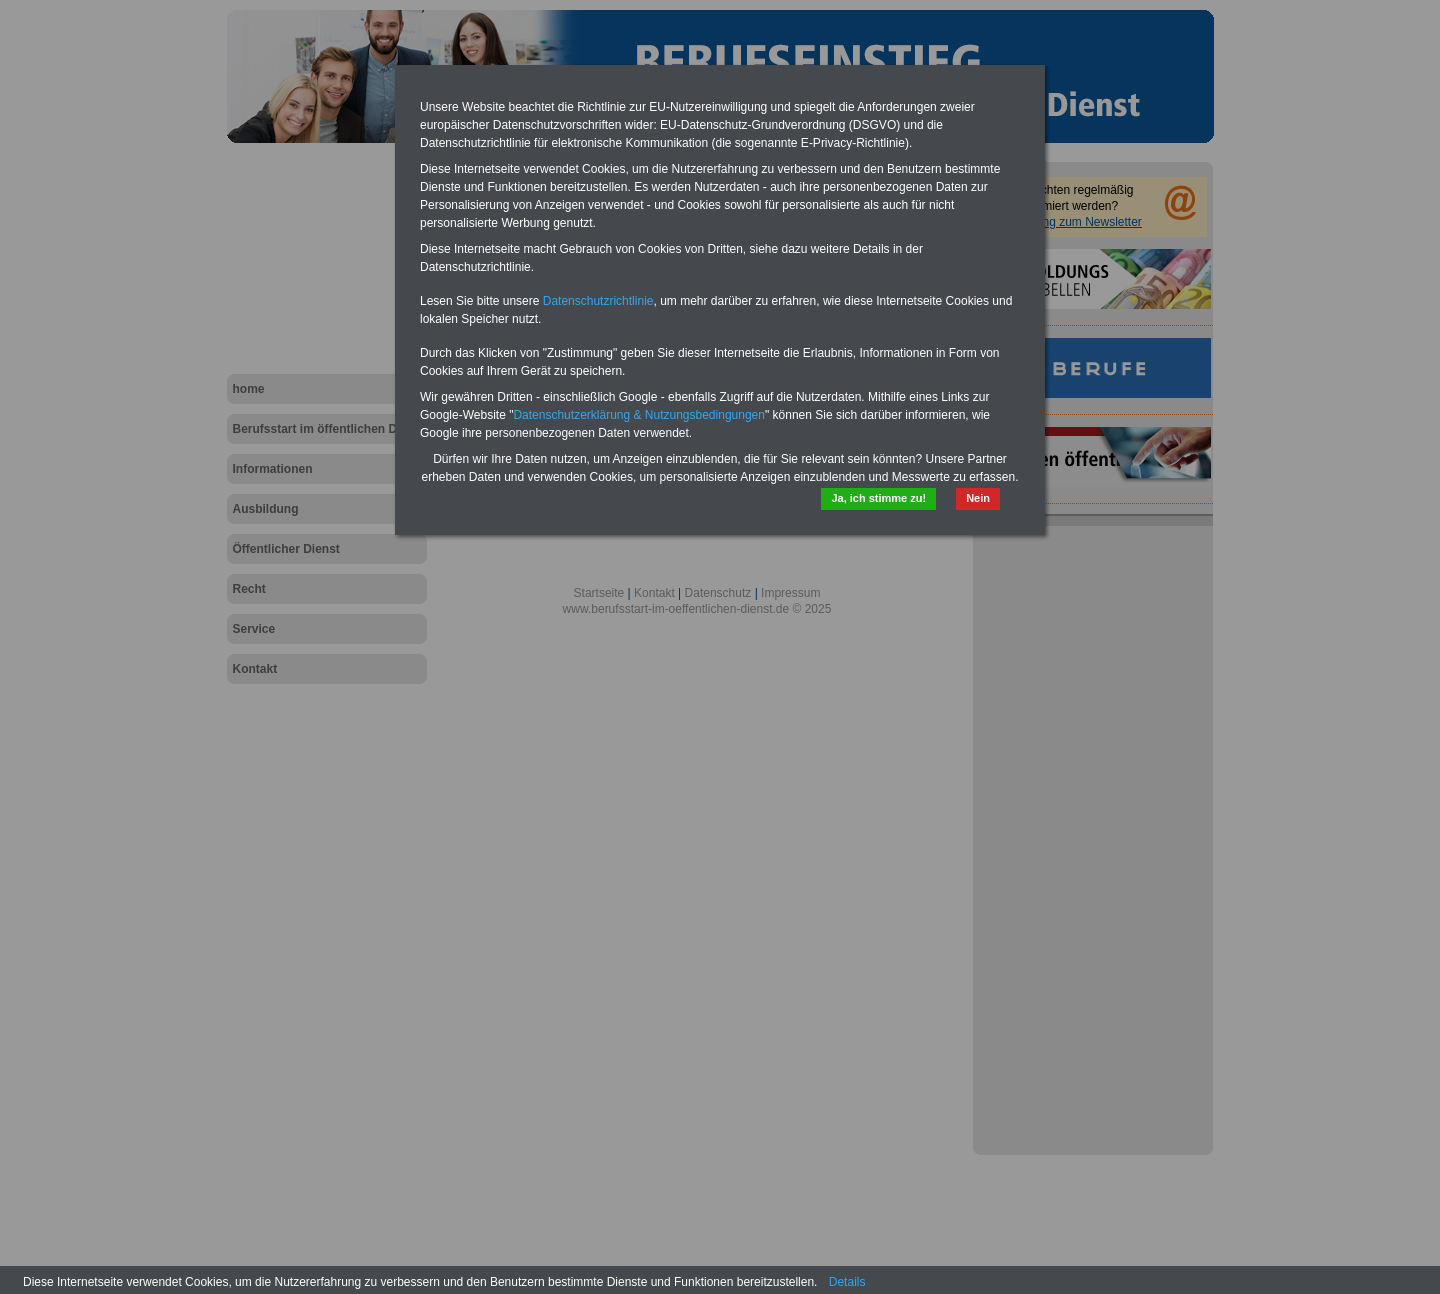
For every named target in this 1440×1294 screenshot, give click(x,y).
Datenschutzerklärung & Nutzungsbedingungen (639, 415)
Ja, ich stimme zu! (878, 498)
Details (847, 1282)
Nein (978, 498)
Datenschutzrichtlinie (598, 301)
